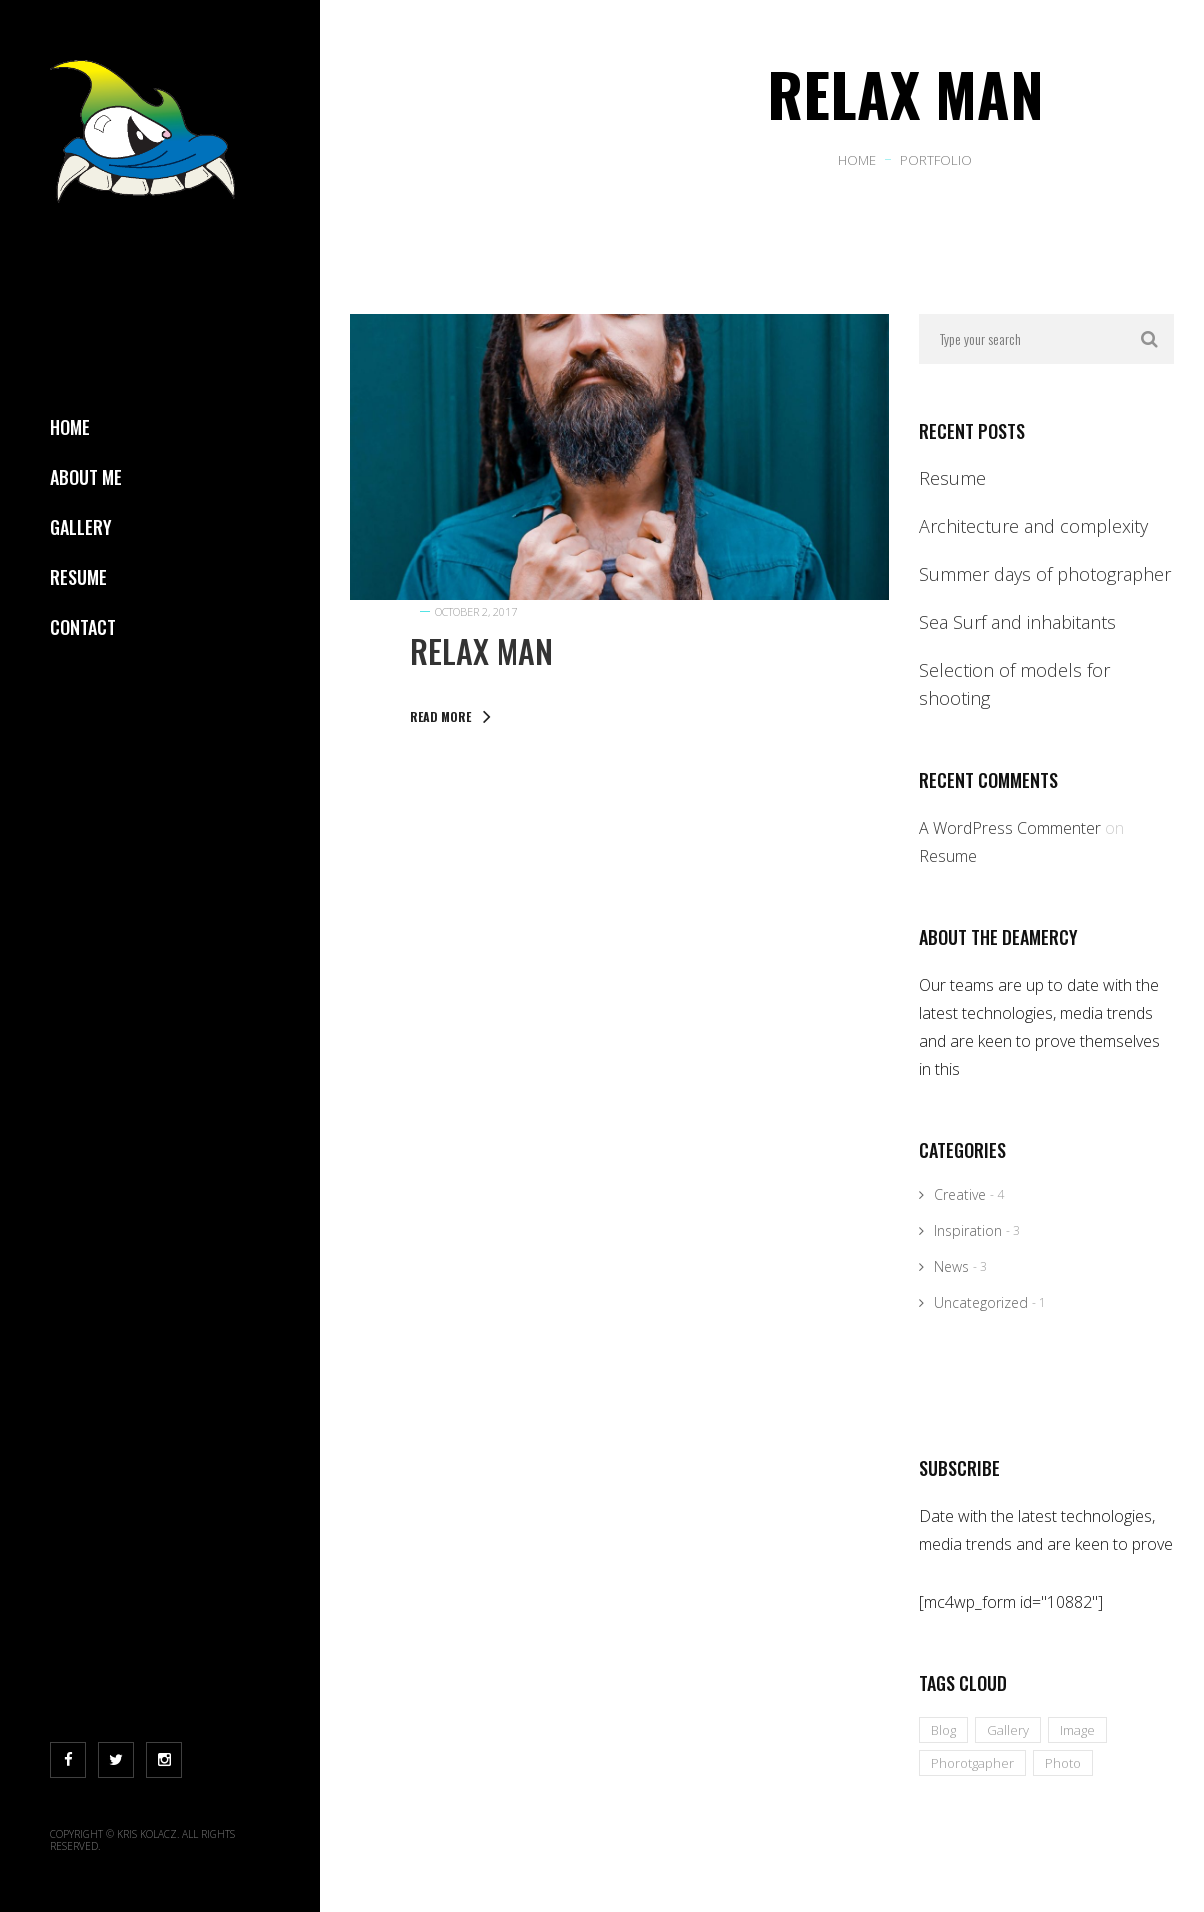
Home (70, 427)
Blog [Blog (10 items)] (943, 1730)
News (951, 1266)
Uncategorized (981, 1302)
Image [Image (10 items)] (1077, 1730)
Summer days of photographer (1045, 574)
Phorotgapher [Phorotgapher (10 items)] (972, 1763)
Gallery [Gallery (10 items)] (1008, 1730)
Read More (450, 717)
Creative (960, 1194)
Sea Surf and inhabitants (1017, 622)
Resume (78, 577)
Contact (83, 627)
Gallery (81, 527)
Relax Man (481, 650)
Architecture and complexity (1033, 526)
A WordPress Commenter (1010, 828)
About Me (86, 477)
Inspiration (968, 1230)
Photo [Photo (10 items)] (1063, 1763)
